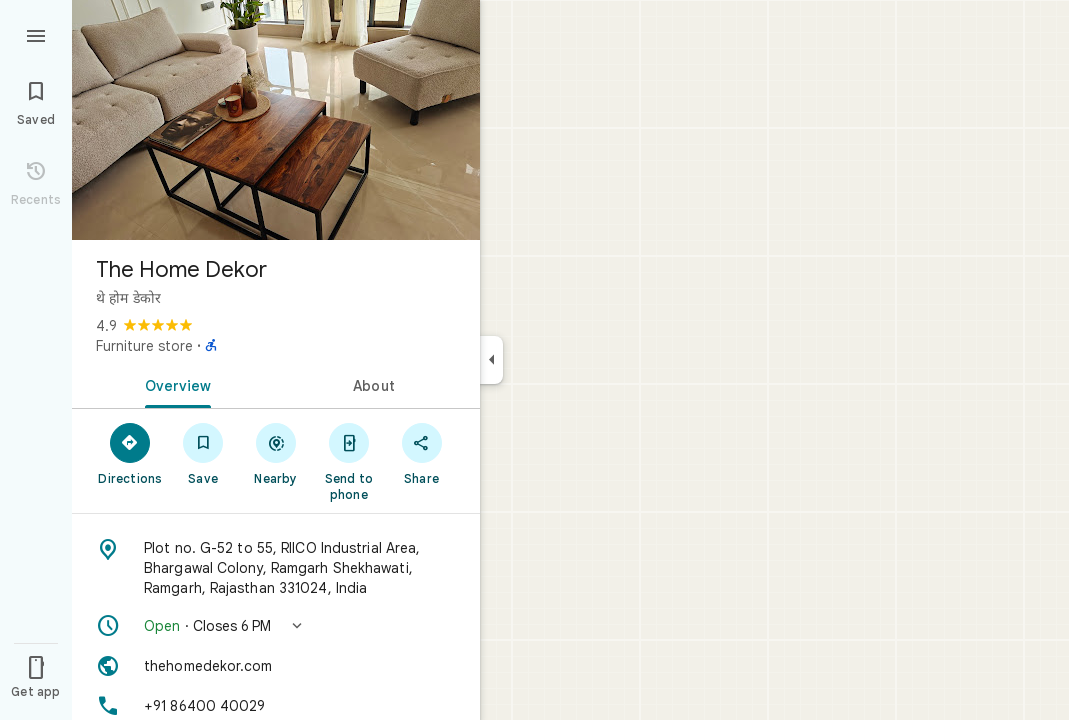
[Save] (203, 453)
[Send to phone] (348, 461)
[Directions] (130, 453)
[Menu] (36, 34)
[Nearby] (276, 453)
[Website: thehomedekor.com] (276, 666)
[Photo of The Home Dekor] (276, 120)
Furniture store (144, 346)
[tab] (174, 384)
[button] (276, 626)
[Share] (421, 453)
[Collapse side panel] (491, 360)
